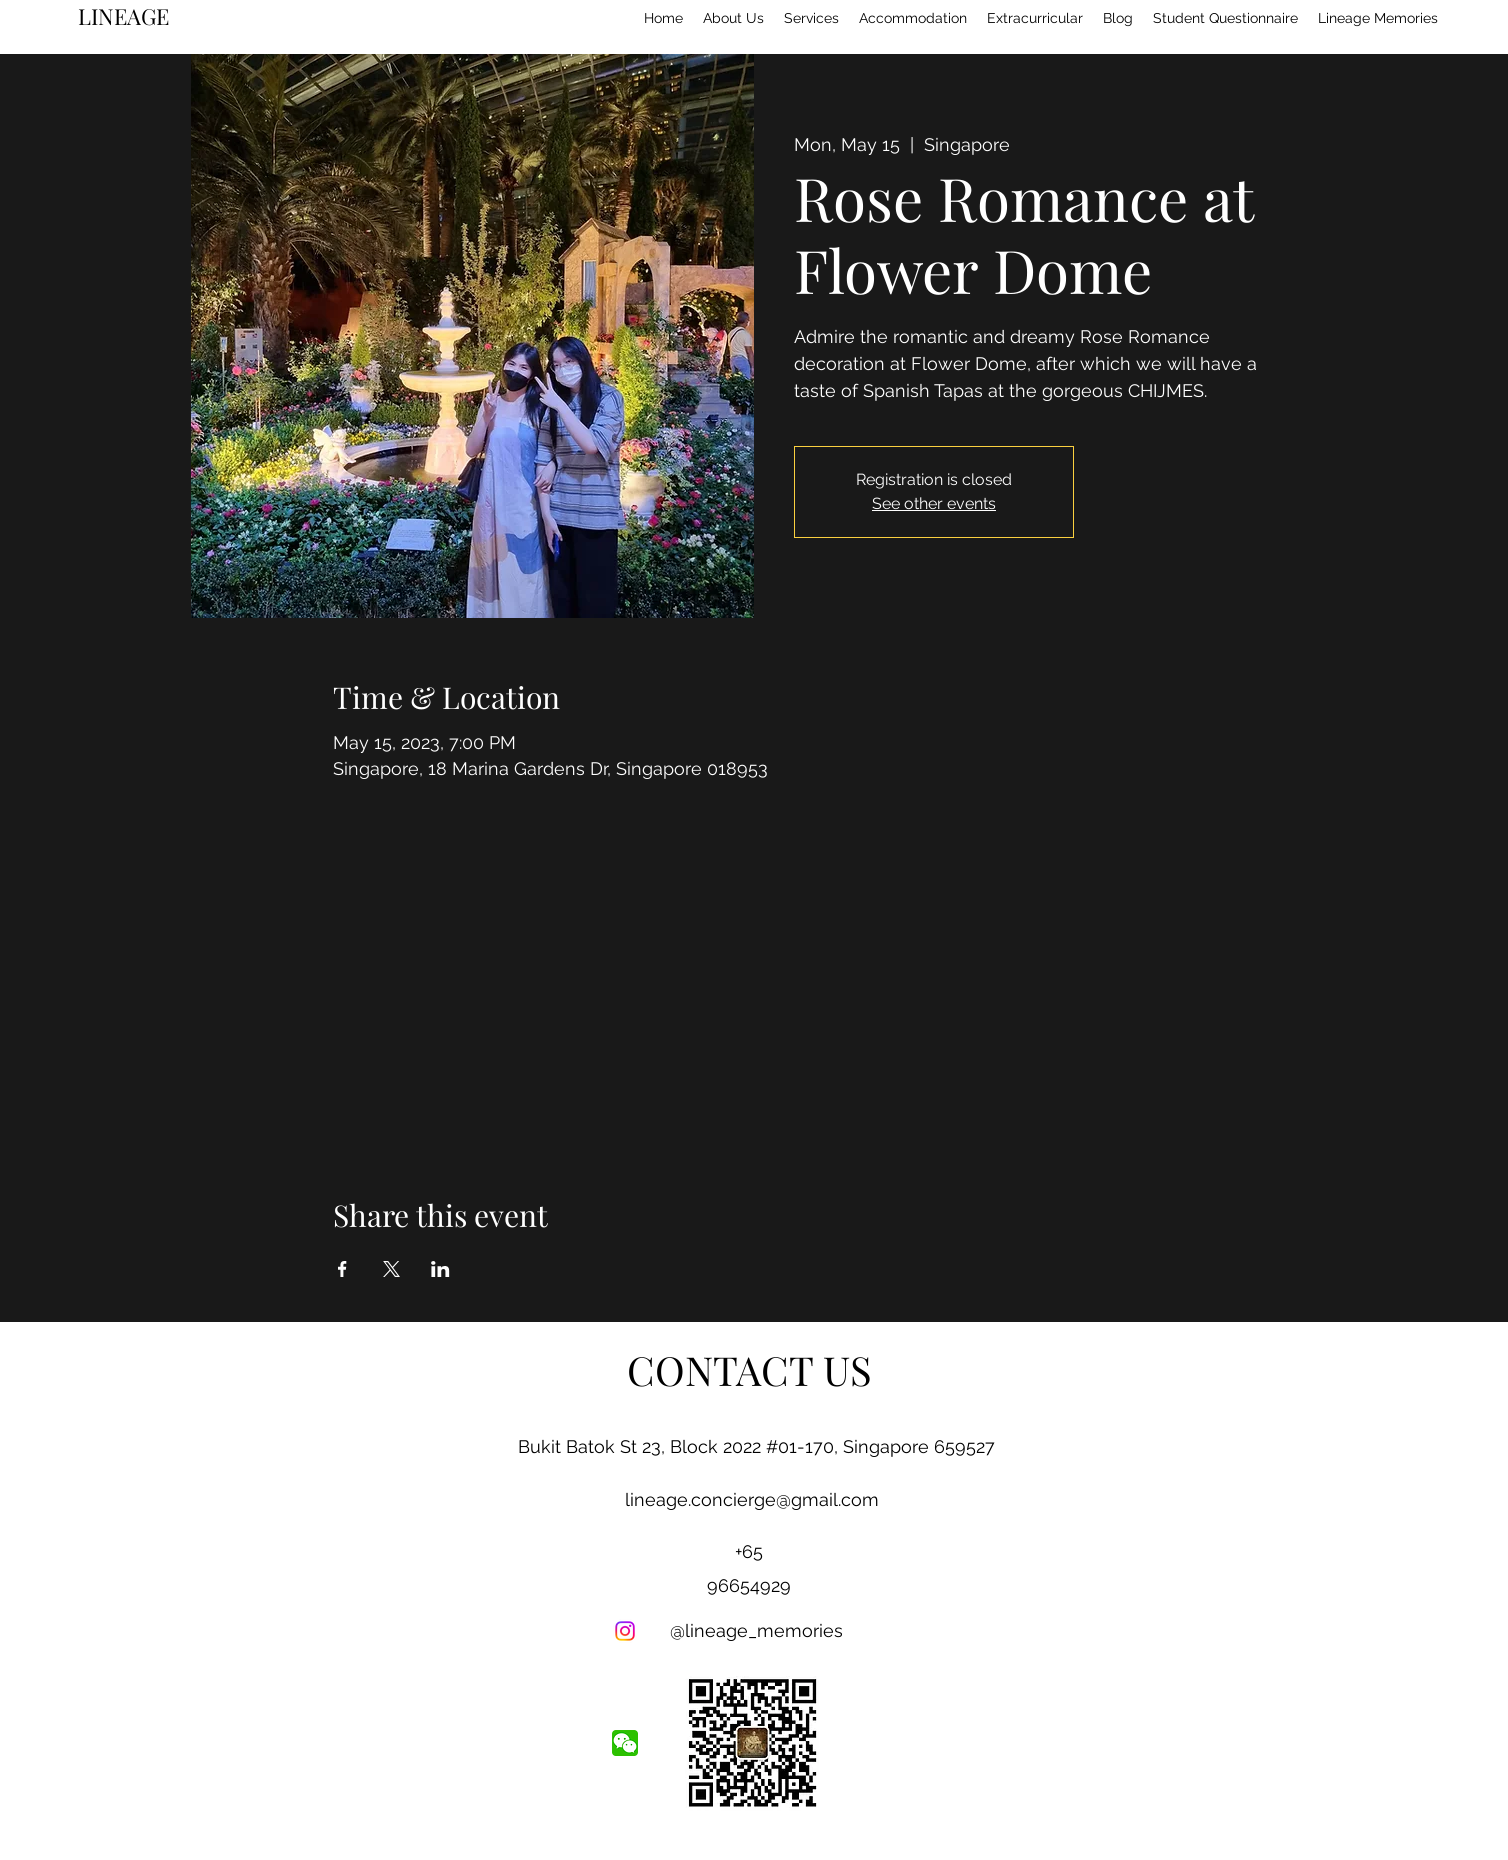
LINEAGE (123, 16)
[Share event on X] (391, 1269)
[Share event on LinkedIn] (440, 1269)
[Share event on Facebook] (342, 1269)
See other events (934, 503)
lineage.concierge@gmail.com (752, 1499)
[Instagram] (625, 1631)
